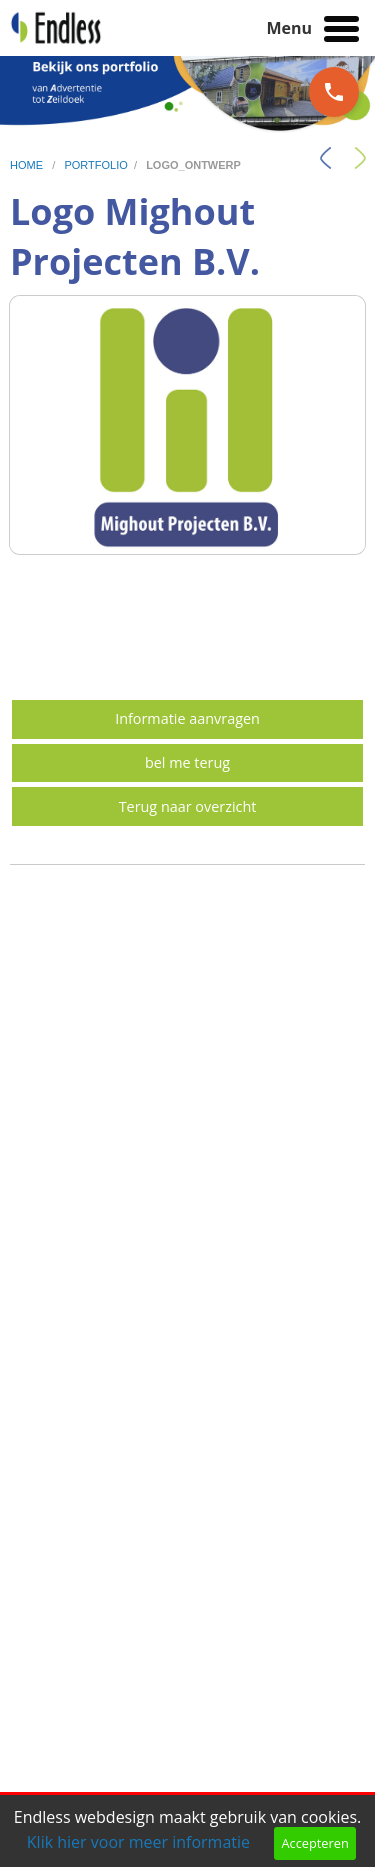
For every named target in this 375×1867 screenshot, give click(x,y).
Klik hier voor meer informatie (138, 1842)
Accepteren (314, 1843)
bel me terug (187, 762)
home (28, 165)
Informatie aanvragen (187, 718)
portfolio (95, 165)
